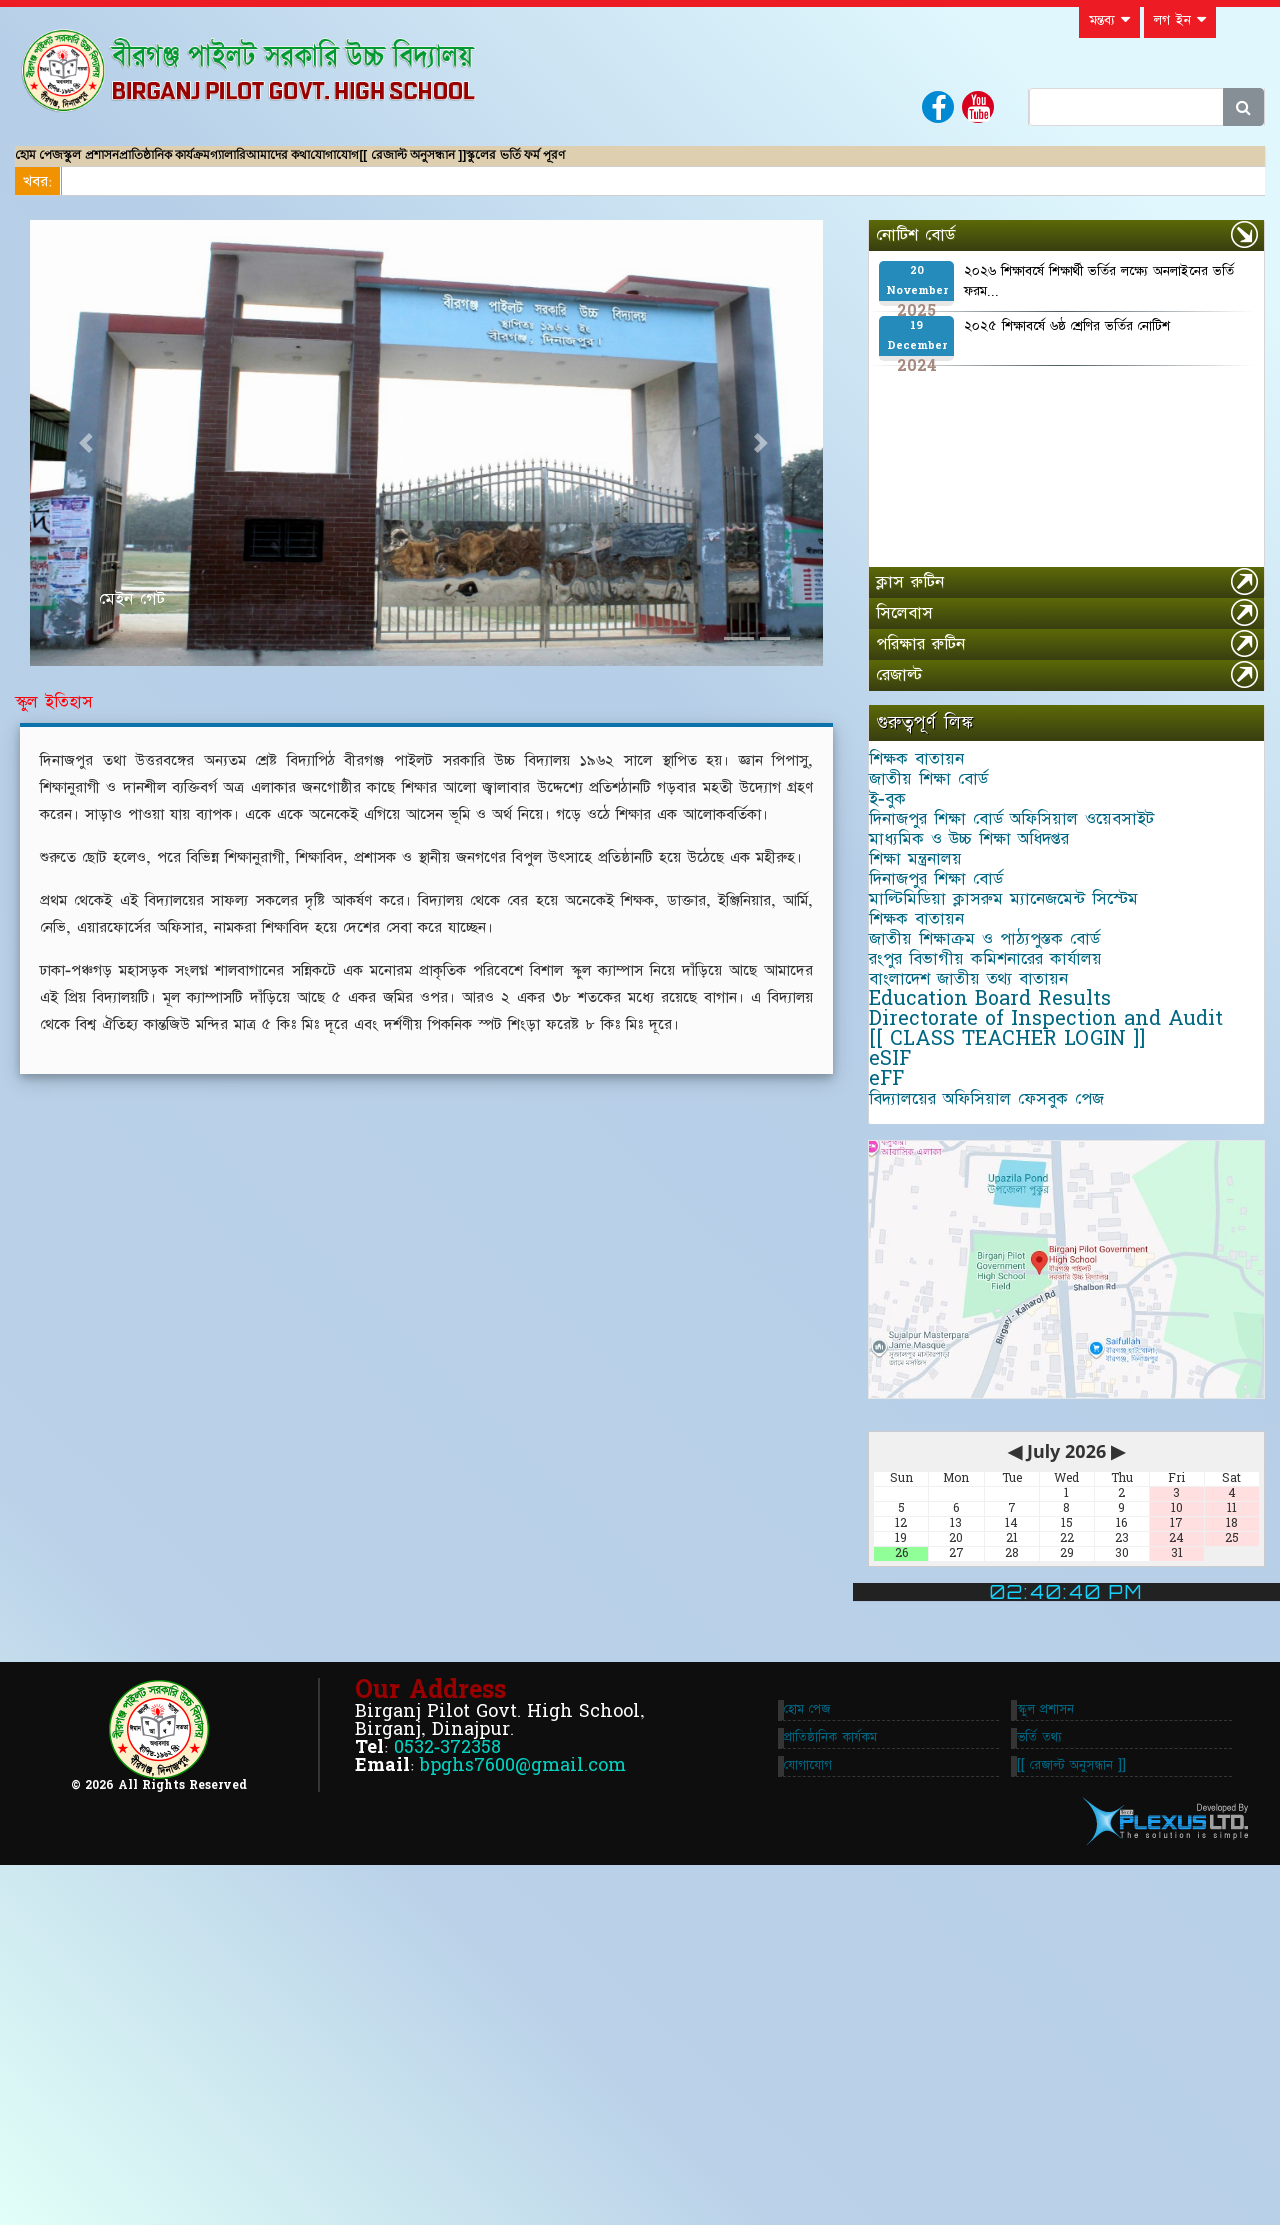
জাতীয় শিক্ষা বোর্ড (944, 824)
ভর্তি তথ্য (1047, 2080)
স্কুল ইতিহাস (54, 722)
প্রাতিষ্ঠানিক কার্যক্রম (255, 165)
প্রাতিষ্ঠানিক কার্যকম (838, 2080)
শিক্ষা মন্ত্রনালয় (931, 972)
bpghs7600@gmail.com (523, 2108)
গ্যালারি (361, 165)
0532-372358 (447, 2090)
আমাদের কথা (444, 165)
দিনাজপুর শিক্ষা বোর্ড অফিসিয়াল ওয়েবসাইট (1027, 898)
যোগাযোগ (542, 165)
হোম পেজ (55, 165)
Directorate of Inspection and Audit (1062, 1268)
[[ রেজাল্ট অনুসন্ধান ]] (653, 165)
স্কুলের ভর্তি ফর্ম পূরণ (789, 165)
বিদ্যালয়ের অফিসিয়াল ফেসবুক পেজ (1002, 1416)
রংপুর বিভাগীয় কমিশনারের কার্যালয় (1001, 1157)
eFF (902, 1379)
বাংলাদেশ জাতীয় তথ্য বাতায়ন (984, 1194)
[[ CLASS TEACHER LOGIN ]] (1023, 1305)
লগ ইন (1180, 20)
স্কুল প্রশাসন (139, 165)
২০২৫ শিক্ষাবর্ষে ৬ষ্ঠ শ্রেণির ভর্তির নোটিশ (1067, 346)
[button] (89, 463)
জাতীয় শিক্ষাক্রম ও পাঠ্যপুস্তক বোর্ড (1000, 1120)
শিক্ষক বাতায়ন (932, 787)
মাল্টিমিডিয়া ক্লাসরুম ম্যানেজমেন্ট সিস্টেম (1019, 1046)
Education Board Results (1006, 1231)
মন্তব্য (1109, 20)
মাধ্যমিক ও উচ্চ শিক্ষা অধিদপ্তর (985, 935)
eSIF (906, 1342)
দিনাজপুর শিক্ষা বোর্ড (952, 1009)
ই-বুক (903, 861)
